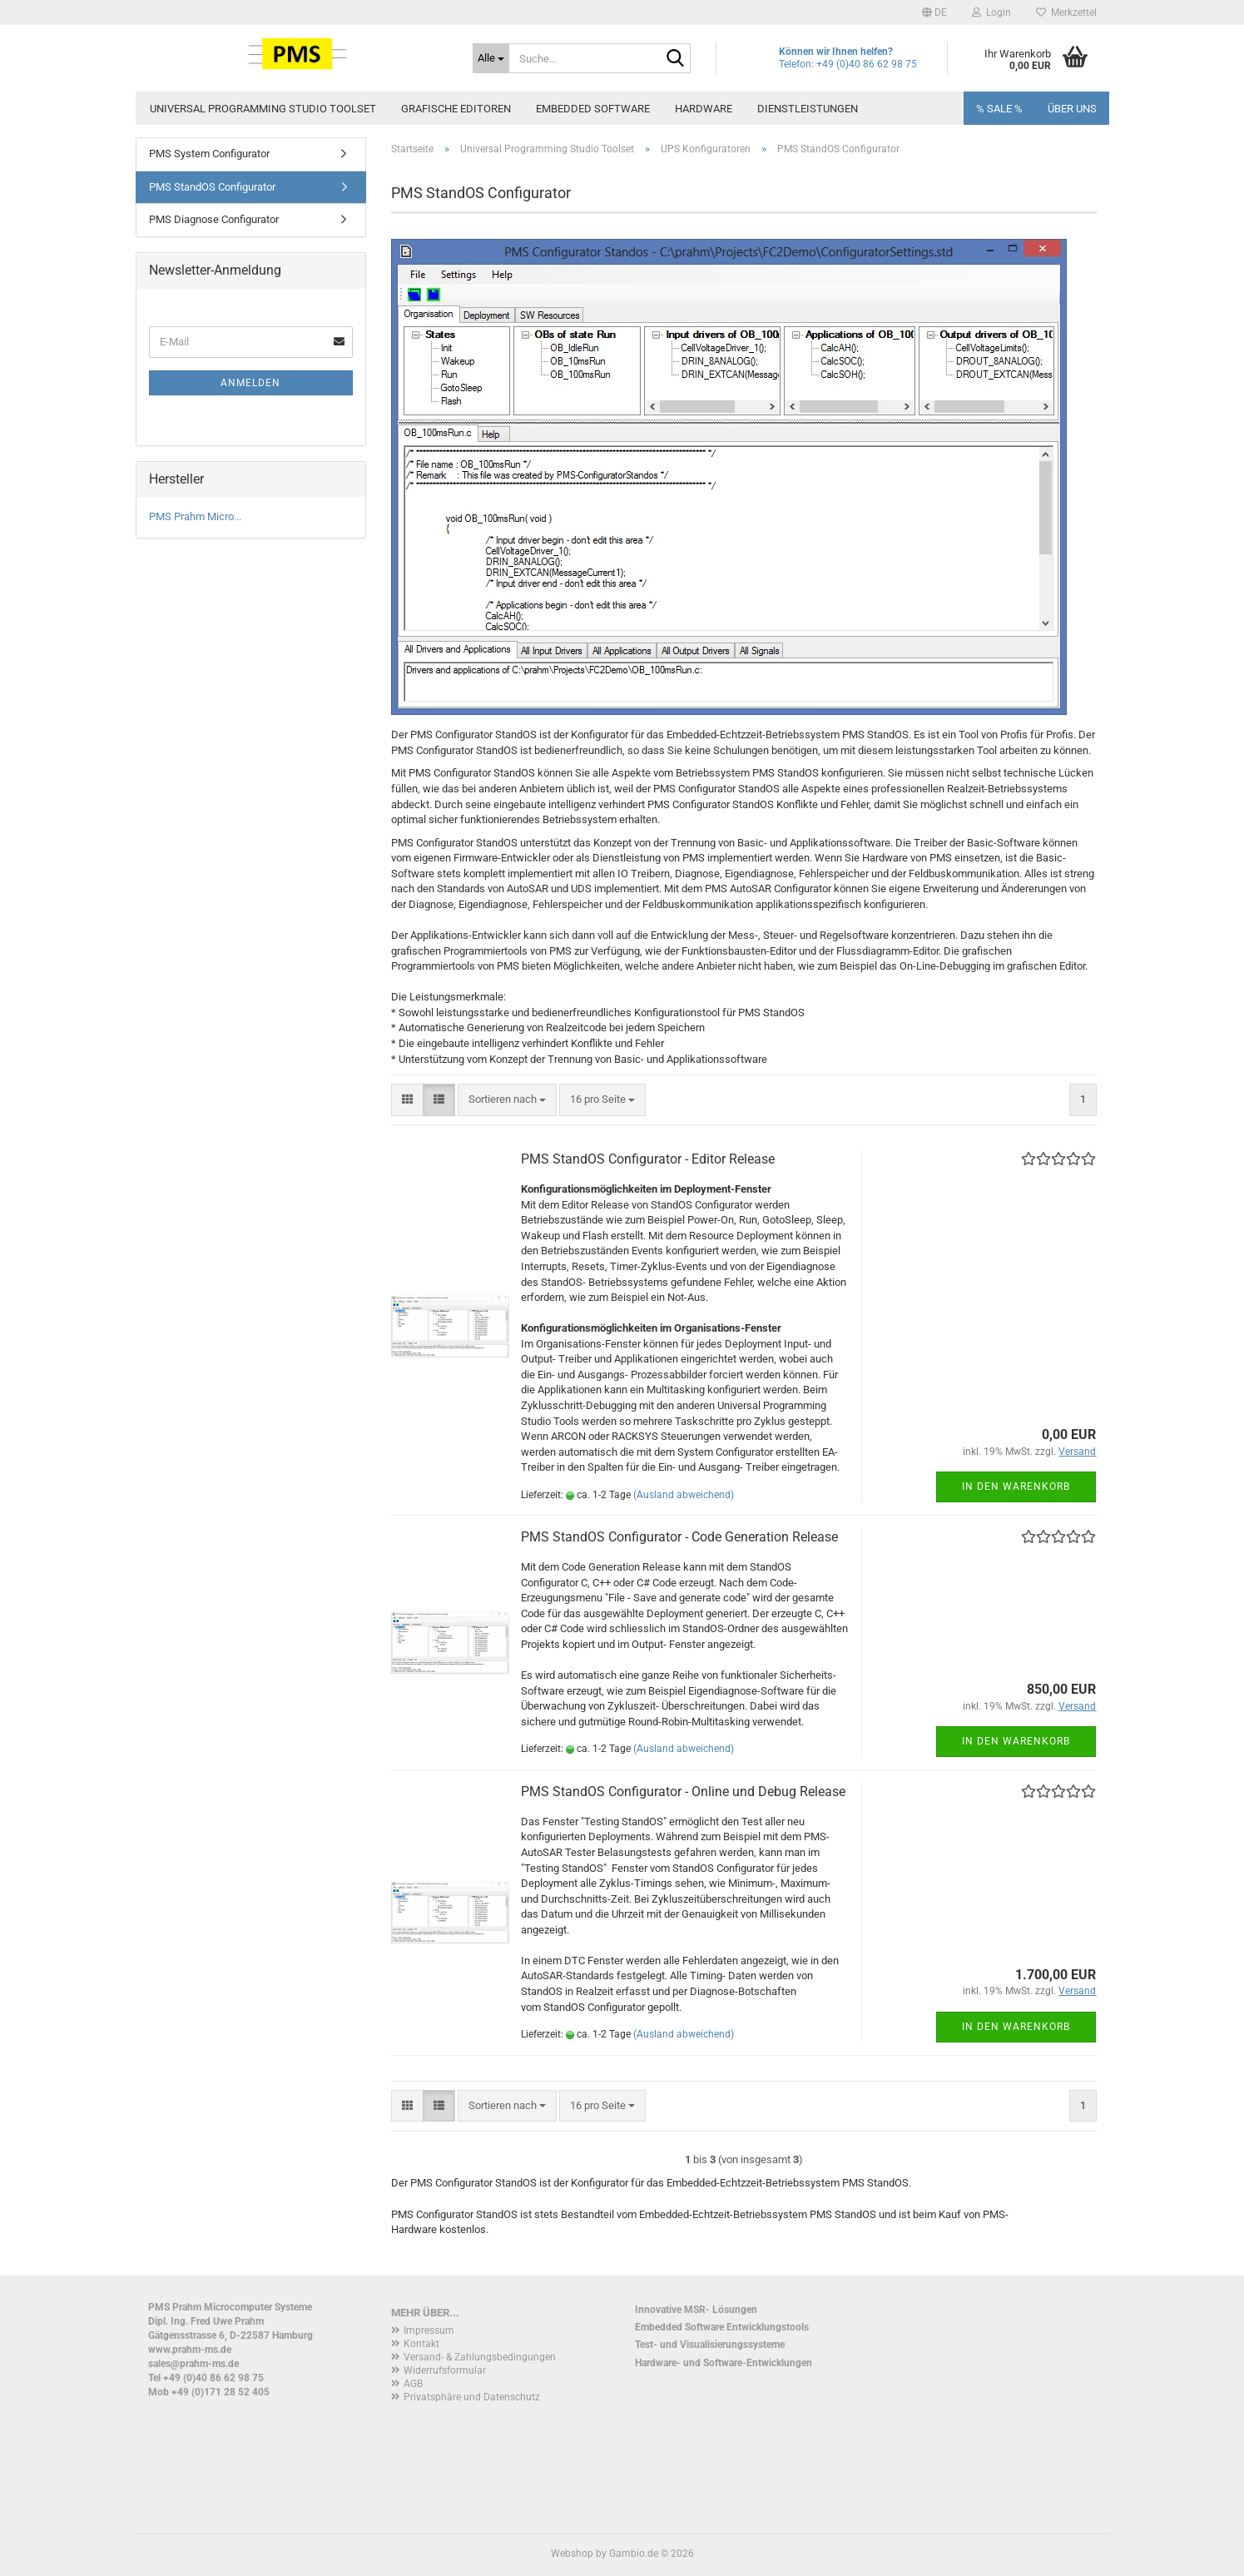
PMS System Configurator (209, 153)
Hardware (703, 108)
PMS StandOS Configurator (212, 187)
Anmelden (250, 383)
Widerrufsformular (445, 2370)
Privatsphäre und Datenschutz (472, 2397)
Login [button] (991, 12)
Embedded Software (593, 108)
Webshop (572, 2553)
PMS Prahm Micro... (195, 516)
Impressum (429, 2330)
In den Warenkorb (1016, 1486)
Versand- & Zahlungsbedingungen (480, 2357)
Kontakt (421, 2344)
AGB (413, 2384)
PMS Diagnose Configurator (214, 219)
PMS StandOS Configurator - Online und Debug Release (683, 1791)
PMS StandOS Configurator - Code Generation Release (679, 1537)
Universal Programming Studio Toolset (263, 108)
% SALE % (999, 108)
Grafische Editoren (456, 108)
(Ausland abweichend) (683, 1495)
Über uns (1072, 108)
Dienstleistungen (807, 108)
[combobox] (507, 1100)
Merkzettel (1066, 12)
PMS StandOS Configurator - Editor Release (648, 1159)
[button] (934, 12)
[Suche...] (491, 58)
